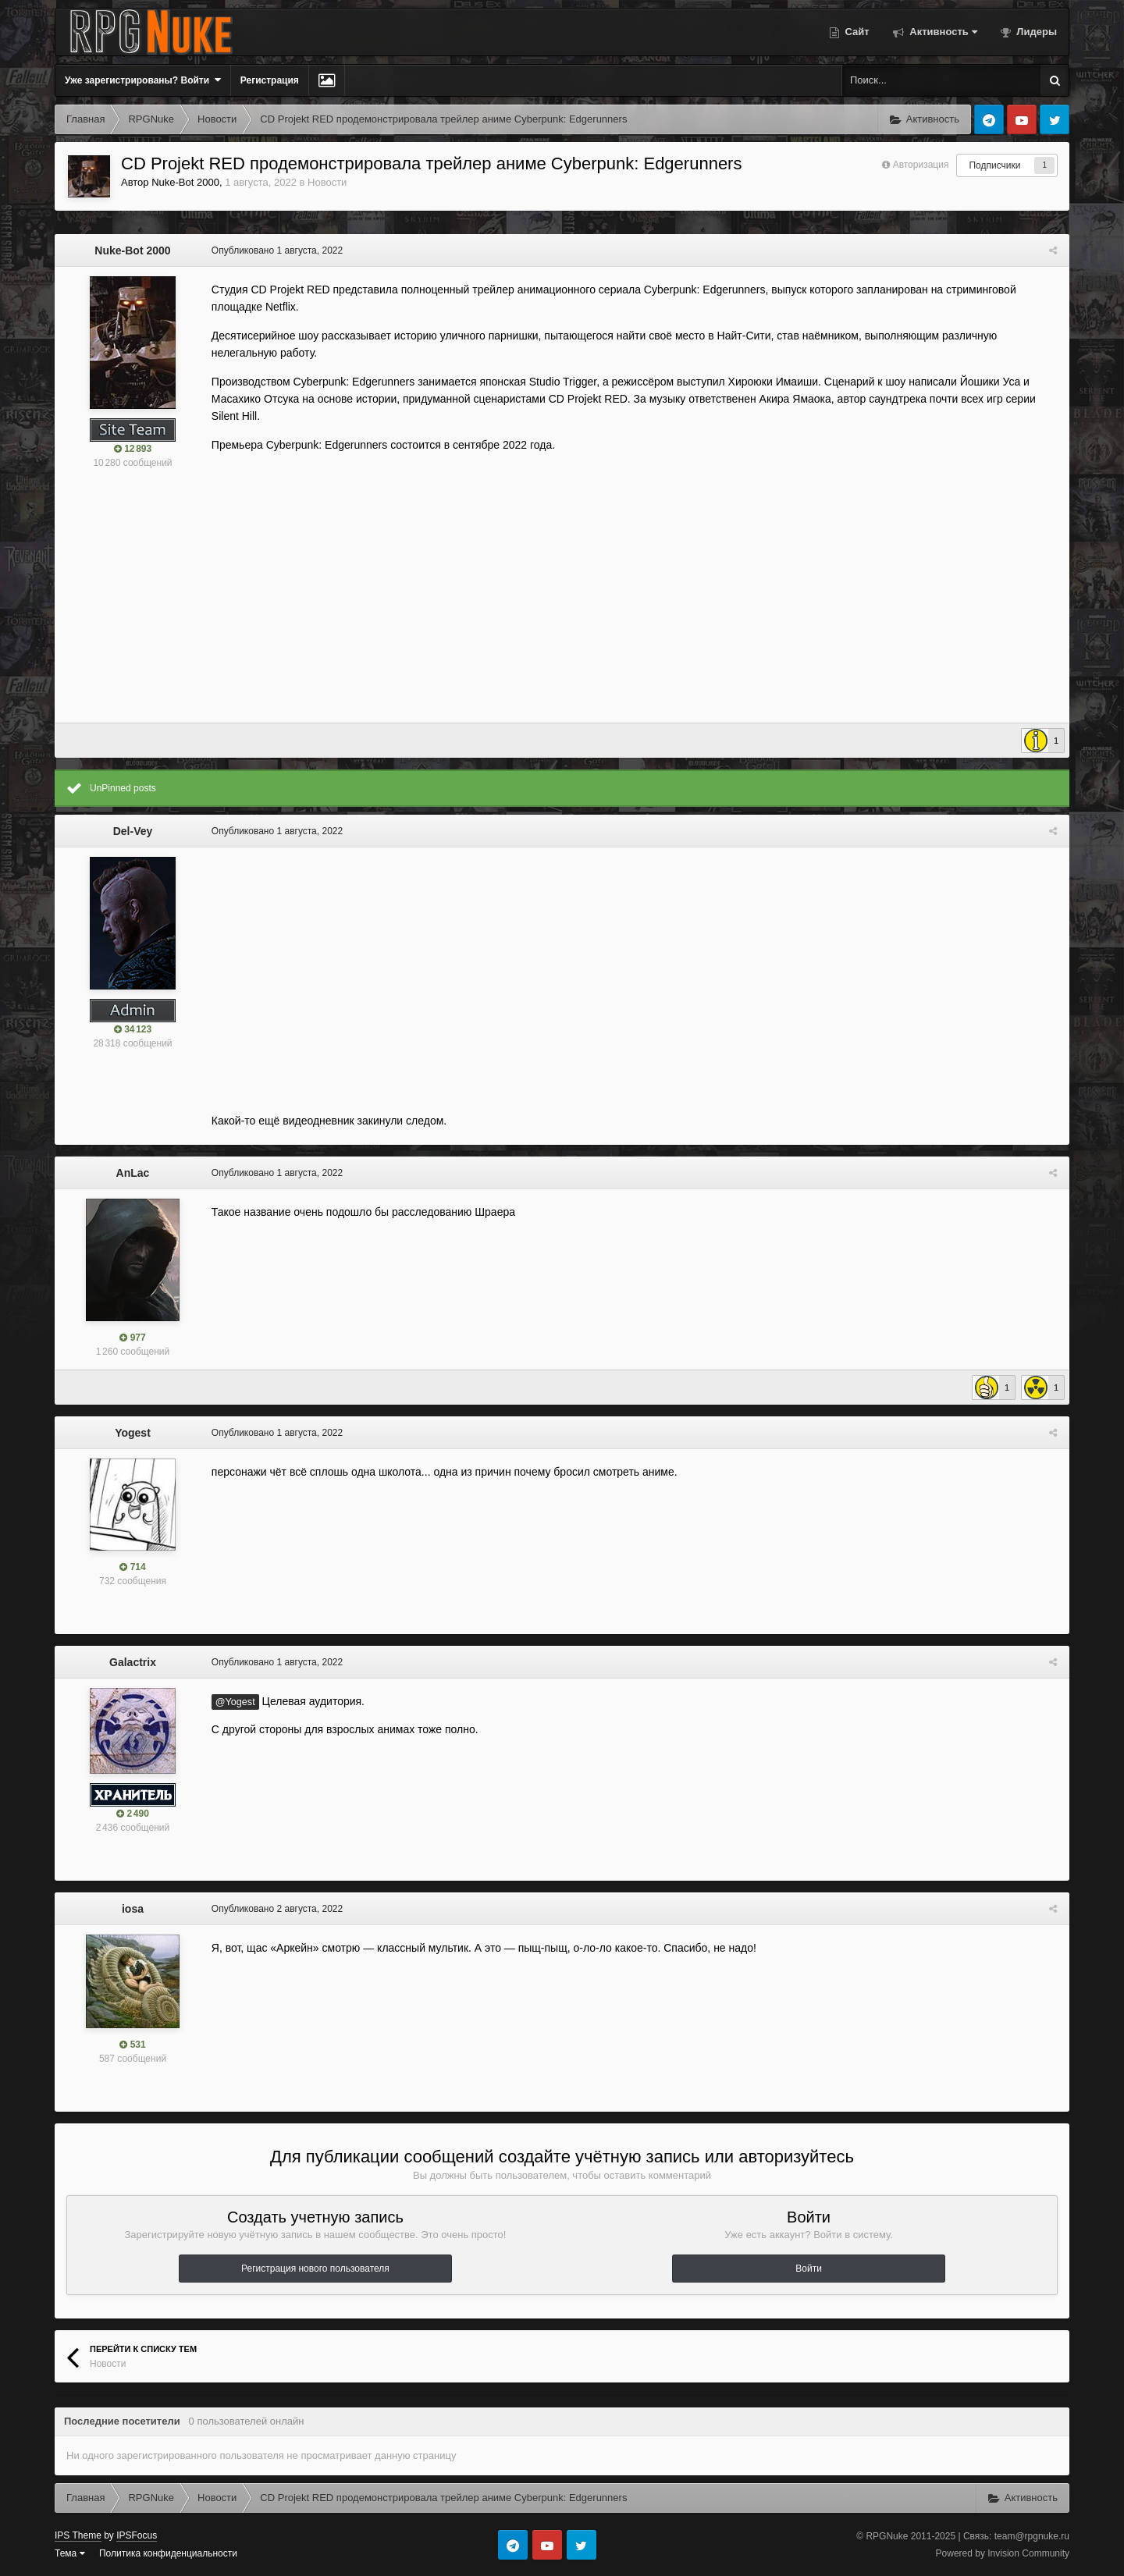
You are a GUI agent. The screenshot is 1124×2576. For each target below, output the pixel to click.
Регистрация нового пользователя (315, 2268)
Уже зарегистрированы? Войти (143, 80)
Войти (808, 2268)
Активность (942, 31)
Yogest (133, 1433)
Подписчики (994, 165)
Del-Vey (133, 831)
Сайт (856, 31)
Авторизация (921, 164)
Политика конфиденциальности (168, 2553)
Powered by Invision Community (1002, 2553)
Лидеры (1035, 31)
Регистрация (269, 80)
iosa (133, 1909)
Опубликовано (276, 250)
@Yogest (234, 1702)
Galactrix (132, 1662)
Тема (70, 2553)
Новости (327, 182)
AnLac (133, 1173)
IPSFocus (136, 2535)
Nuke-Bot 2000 (185, 182)
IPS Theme (78, 2535)
